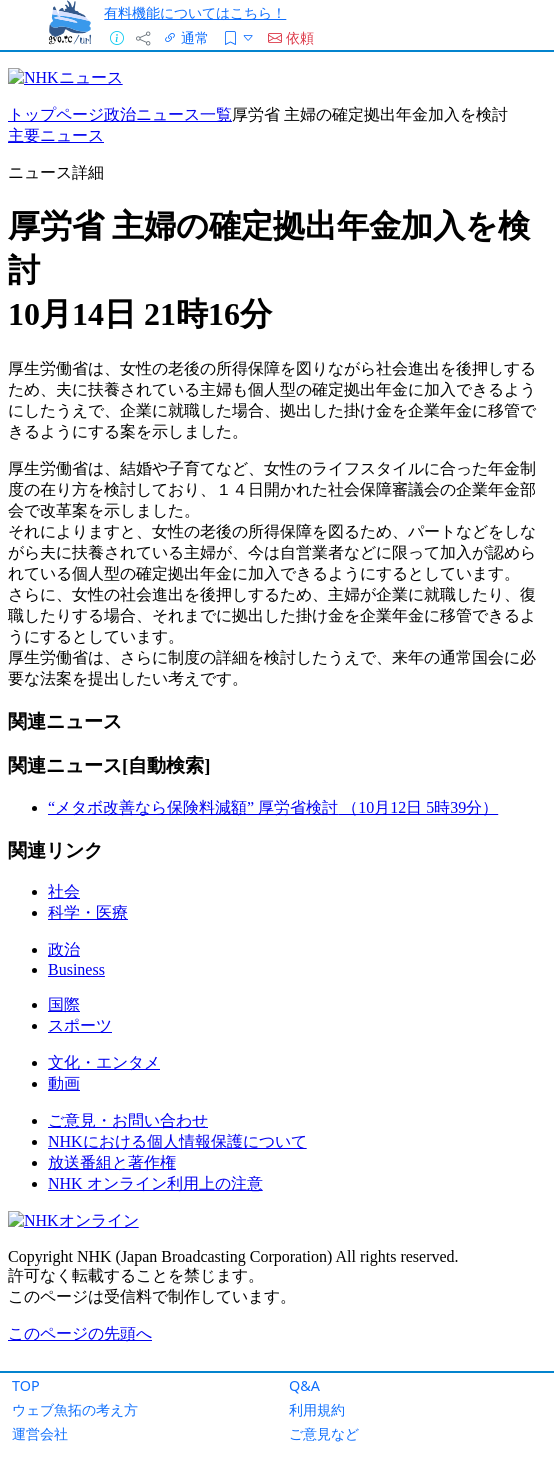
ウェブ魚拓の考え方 (75, 1409)
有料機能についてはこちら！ (195, 12)
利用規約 (317, 1409)
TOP (26, 1385)
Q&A (304, 1385)
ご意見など (324, 1433)
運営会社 (40, 1433)
